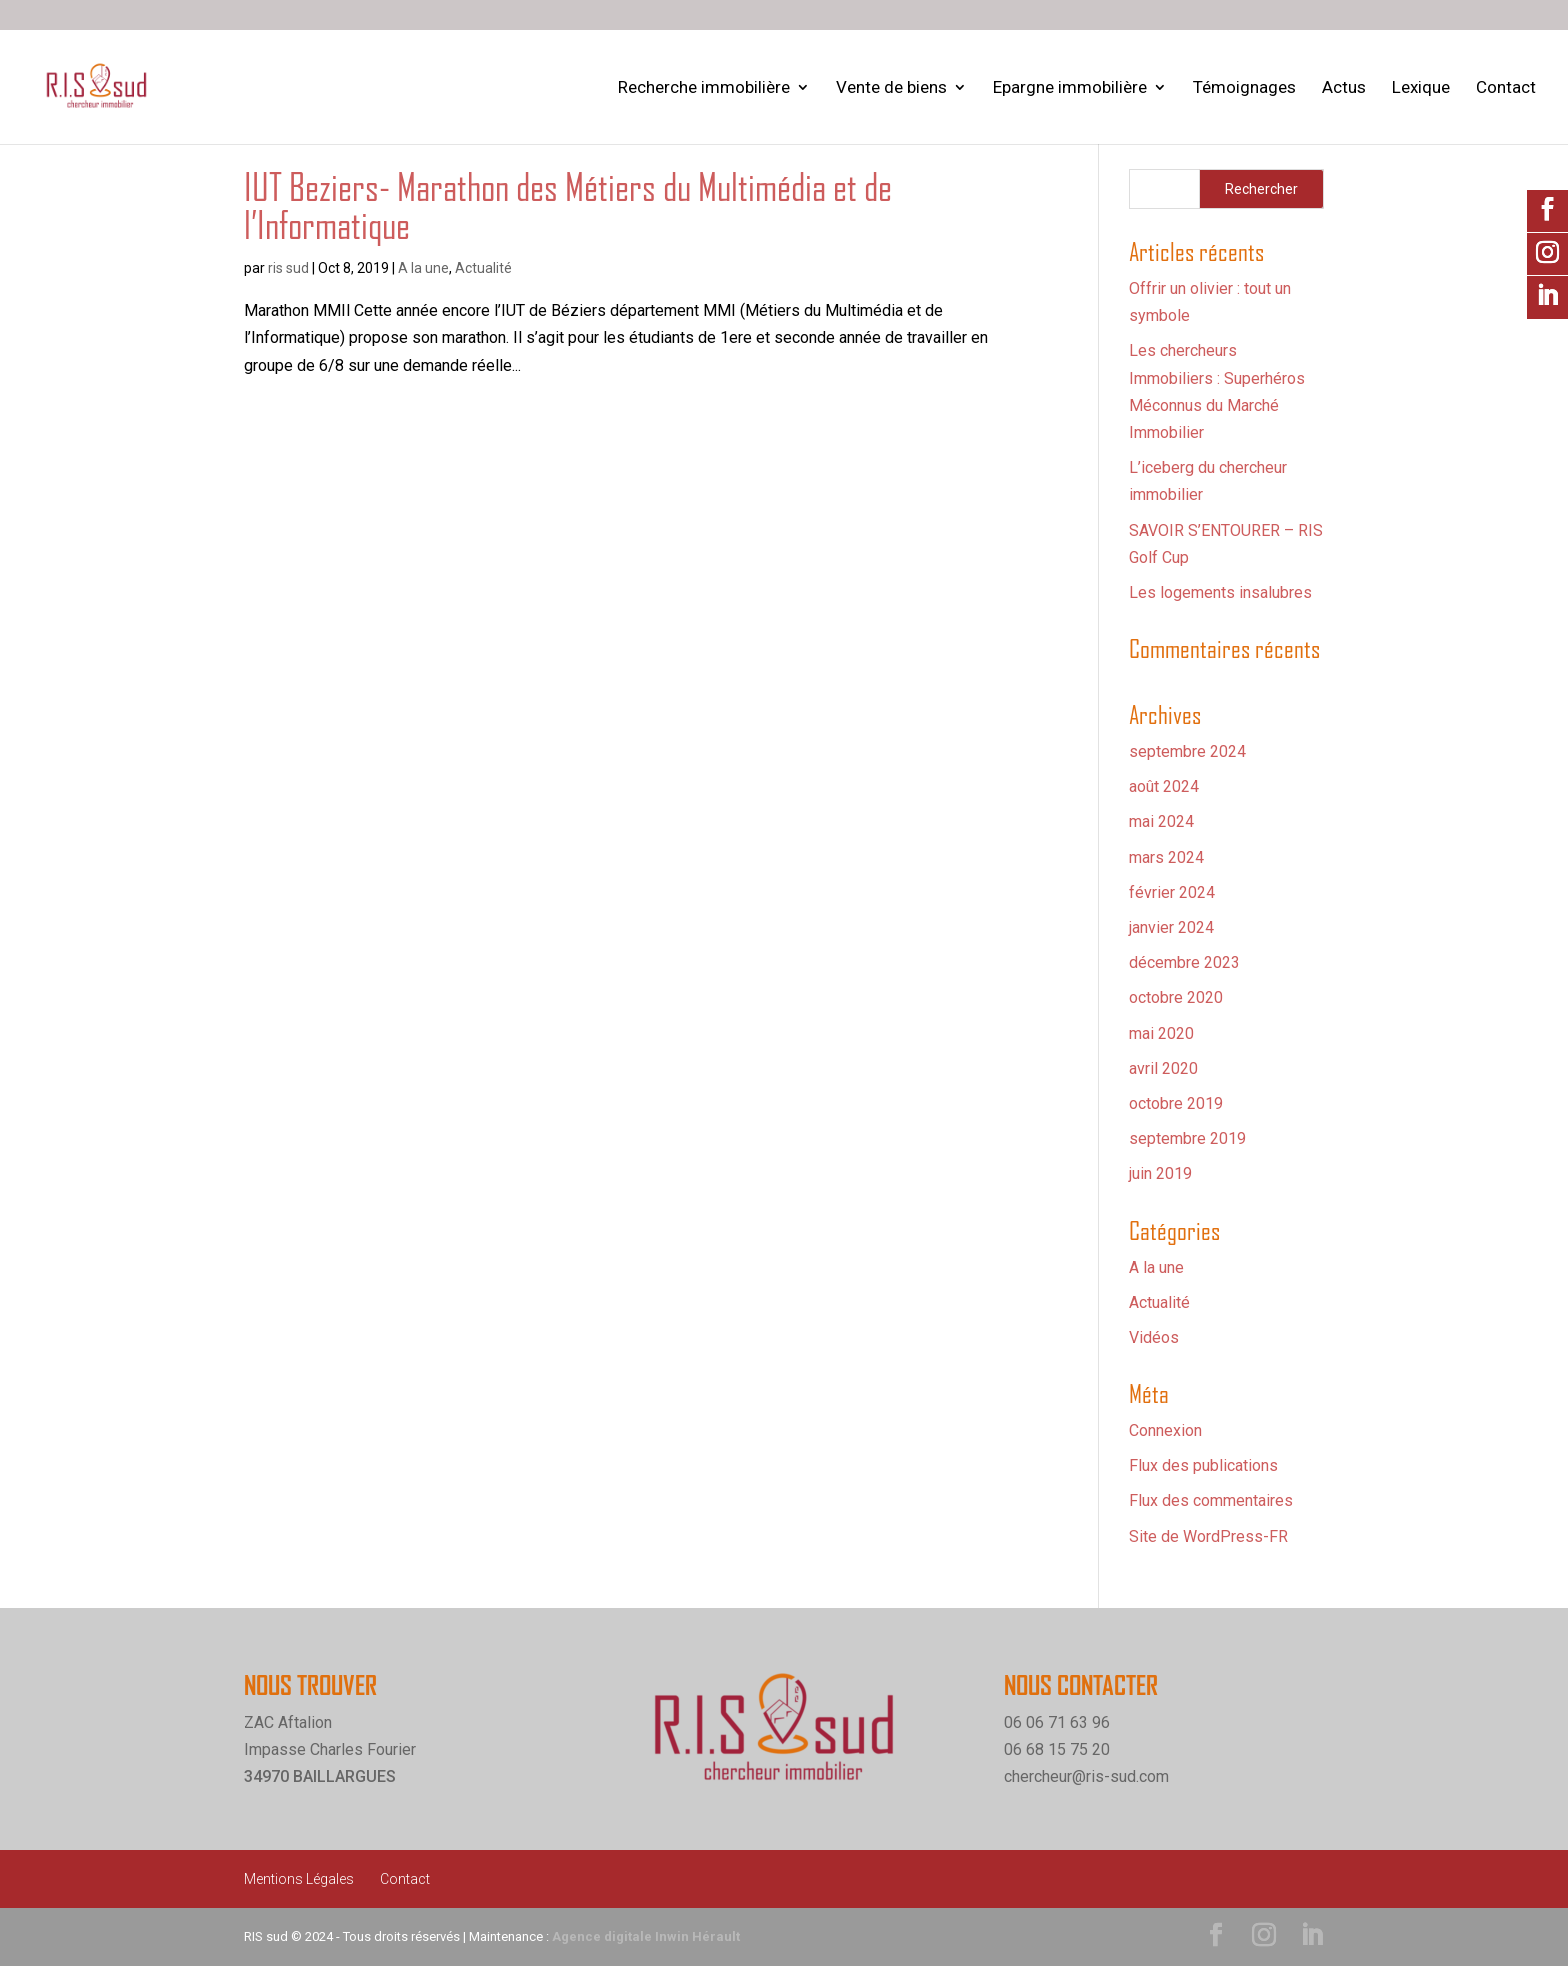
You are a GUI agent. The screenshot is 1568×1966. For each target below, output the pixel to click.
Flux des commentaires (1211, 1500)
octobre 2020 (1176, 997)
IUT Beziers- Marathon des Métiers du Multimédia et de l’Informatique (568, 206)
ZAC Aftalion (288, 1722)
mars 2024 (1166, 857)
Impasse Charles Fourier (330, 1749)
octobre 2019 (1176, 1103)
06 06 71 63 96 (1057, 1722)
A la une (423, 268)
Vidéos (1154, 1337)
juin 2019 (1160, 1173)
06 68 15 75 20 (1057, 1749)
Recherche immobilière (704, 88)
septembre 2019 (1187, 1138)
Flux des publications (1203, 1465)
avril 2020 (1163, 1068)
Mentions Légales (299, 1879)
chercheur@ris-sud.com (1086, 1776)
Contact (1506, 88)
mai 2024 (1161, 821)
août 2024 (1164, 786)
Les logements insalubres (1220, 592)
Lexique (1421, 88)
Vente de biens (891, 88)
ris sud (288, 268)
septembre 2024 (1187, 751)
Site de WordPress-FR (1208, 1536)
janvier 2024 (1171, 927)
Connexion (1165, 1430)
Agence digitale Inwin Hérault (646, 1936)
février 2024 (1172, 892)
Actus (1344, 88)
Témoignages (1244, 88)
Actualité (483, 268)
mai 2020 (1161, 1033)
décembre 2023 (1184, 962)
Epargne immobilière (1070, 88)
